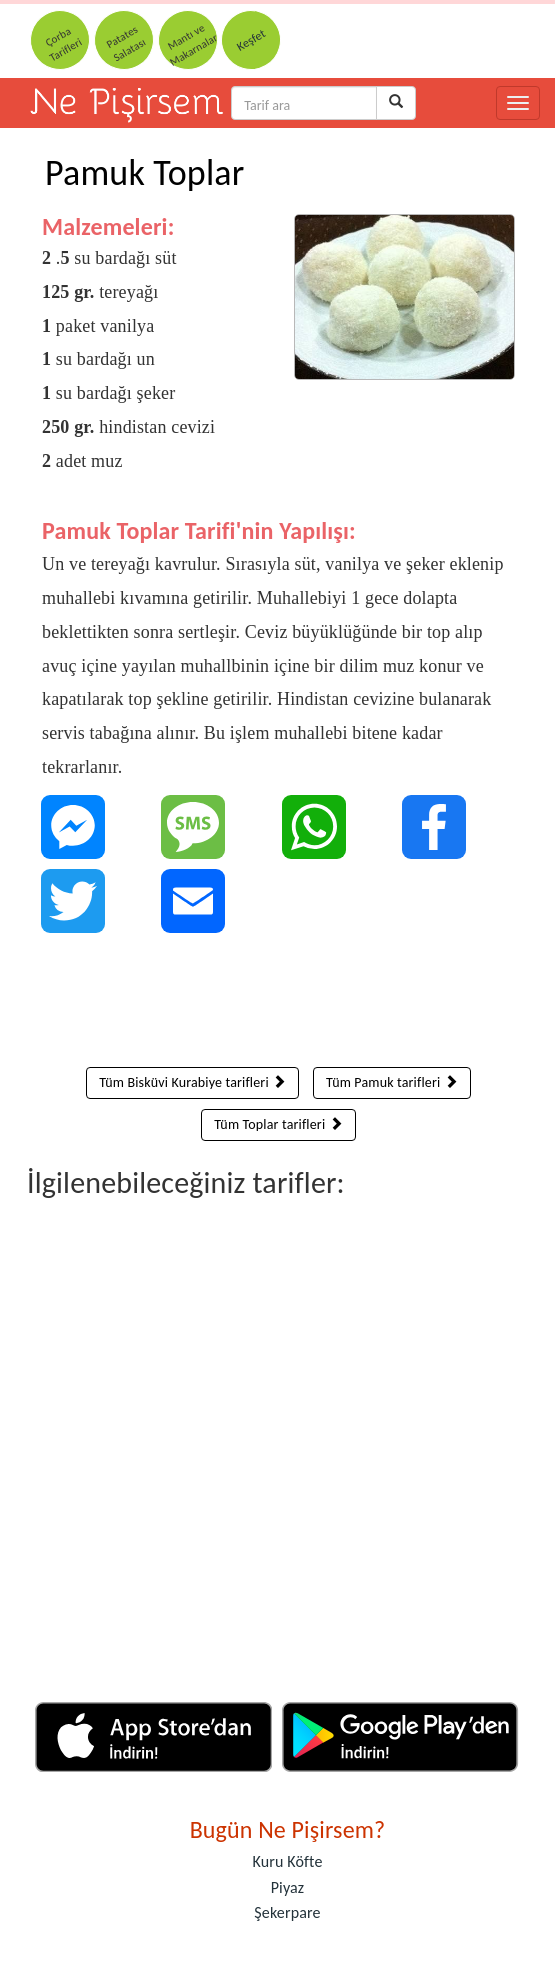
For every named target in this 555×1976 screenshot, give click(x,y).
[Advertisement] (278, 1005)
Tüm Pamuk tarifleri (392, 1082)
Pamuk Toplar (144, 173)
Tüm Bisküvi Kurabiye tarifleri (192, 1082)
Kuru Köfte (287, 1861)
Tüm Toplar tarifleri (278, 1124)
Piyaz (288, 1887)
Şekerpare (287, 1912)
